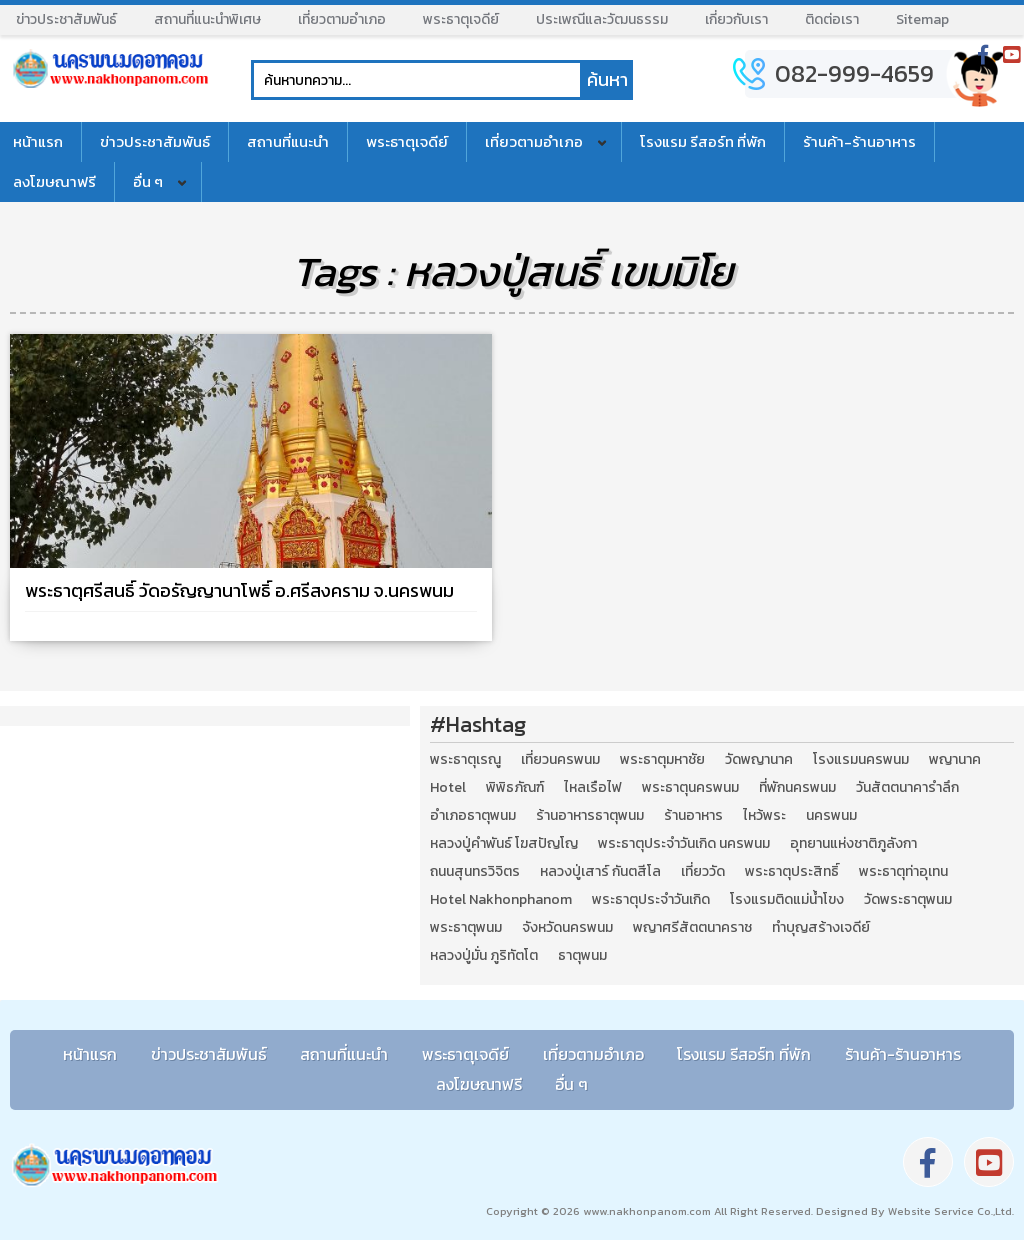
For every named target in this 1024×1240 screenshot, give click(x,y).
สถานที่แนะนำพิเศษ (207, 19)
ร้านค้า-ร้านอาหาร (859, 141)
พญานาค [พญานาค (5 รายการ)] (955, 760)
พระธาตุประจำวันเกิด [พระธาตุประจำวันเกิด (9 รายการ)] (651, 900)
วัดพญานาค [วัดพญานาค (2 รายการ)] (759, 760)
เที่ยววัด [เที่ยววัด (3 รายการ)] (703, 872)
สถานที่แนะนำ (288, 141)
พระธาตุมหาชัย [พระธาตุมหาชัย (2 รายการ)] (662, 760)
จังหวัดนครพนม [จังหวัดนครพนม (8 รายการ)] (567, 928)
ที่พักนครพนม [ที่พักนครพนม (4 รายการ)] (797, 788)
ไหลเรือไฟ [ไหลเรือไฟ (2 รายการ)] (593, 788)
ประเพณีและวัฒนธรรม (602, 19)
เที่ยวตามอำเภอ (342, 19)
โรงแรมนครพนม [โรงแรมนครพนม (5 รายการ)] (861, 760)
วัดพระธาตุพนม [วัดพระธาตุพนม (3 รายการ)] (908, 900)
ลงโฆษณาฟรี (479, 1084)
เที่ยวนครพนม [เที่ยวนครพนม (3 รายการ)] (560, 760)
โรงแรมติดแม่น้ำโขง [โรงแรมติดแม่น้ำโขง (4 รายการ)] (787, 900)
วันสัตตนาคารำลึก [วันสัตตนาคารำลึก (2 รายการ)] (907, 788)
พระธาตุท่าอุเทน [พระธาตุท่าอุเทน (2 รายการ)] (903, 872)
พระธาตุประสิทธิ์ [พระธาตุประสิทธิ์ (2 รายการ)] (792, 872)
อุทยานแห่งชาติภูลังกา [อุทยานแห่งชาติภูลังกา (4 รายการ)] (853, 844)
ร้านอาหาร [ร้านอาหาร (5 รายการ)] (693, 816)
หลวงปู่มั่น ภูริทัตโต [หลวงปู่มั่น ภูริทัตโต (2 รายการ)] (484, 956)
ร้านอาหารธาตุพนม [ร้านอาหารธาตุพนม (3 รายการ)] (590, 816)
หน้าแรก (90, 1054)
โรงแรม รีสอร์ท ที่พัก (703, 141)
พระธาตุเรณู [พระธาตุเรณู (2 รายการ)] (465, 760)
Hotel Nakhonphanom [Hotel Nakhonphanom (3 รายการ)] (501, 900)
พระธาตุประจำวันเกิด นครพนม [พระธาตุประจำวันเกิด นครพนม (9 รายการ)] (684, 844)
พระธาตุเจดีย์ (461, 19)
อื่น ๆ (148, 181)
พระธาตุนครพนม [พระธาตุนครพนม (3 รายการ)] (690, 788)
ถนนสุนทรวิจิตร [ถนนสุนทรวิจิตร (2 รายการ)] (475, 872)
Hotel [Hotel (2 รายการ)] (448, 788)
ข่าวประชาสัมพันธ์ (66, 19)
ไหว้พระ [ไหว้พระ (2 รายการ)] (764, 816)
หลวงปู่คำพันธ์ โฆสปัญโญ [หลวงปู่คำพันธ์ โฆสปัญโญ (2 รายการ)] (504, 844)
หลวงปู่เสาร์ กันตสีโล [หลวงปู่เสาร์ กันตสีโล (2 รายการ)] (600, 872)
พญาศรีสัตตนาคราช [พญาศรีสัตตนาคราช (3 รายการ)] (692, 928)
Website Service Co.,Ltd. (949, 1211)
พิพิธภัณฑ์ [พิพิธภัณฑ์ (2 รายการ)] (515, 788)
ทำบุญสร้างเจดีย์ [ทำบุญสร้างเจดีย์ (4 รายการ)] (821, 928)
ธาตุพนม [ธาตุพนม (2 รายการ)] (582, 956)
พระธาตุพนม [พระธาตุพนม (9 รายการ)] (466, 928)
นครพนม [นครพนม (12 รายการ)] (831, 816)
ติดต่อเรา (832, 19)
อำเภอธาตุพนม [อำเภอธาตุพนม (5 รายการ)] (473, 816)
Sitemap (922, 19)
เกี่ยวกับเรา (736, 19)
